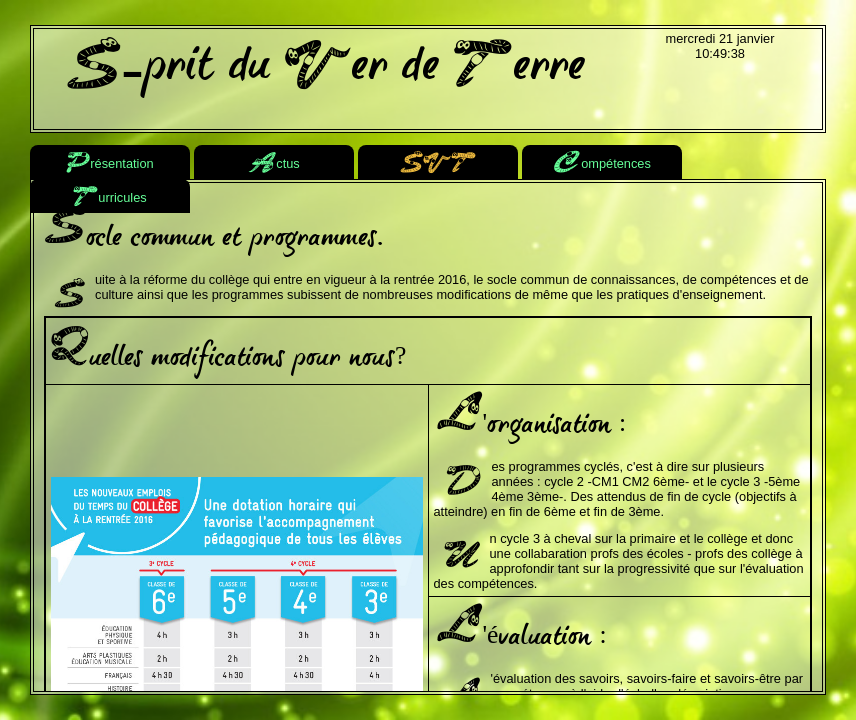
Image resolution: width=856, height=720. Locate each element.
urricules (109, 198)
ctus (273, 164)
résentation (109, 164)
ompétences (602, 164)
